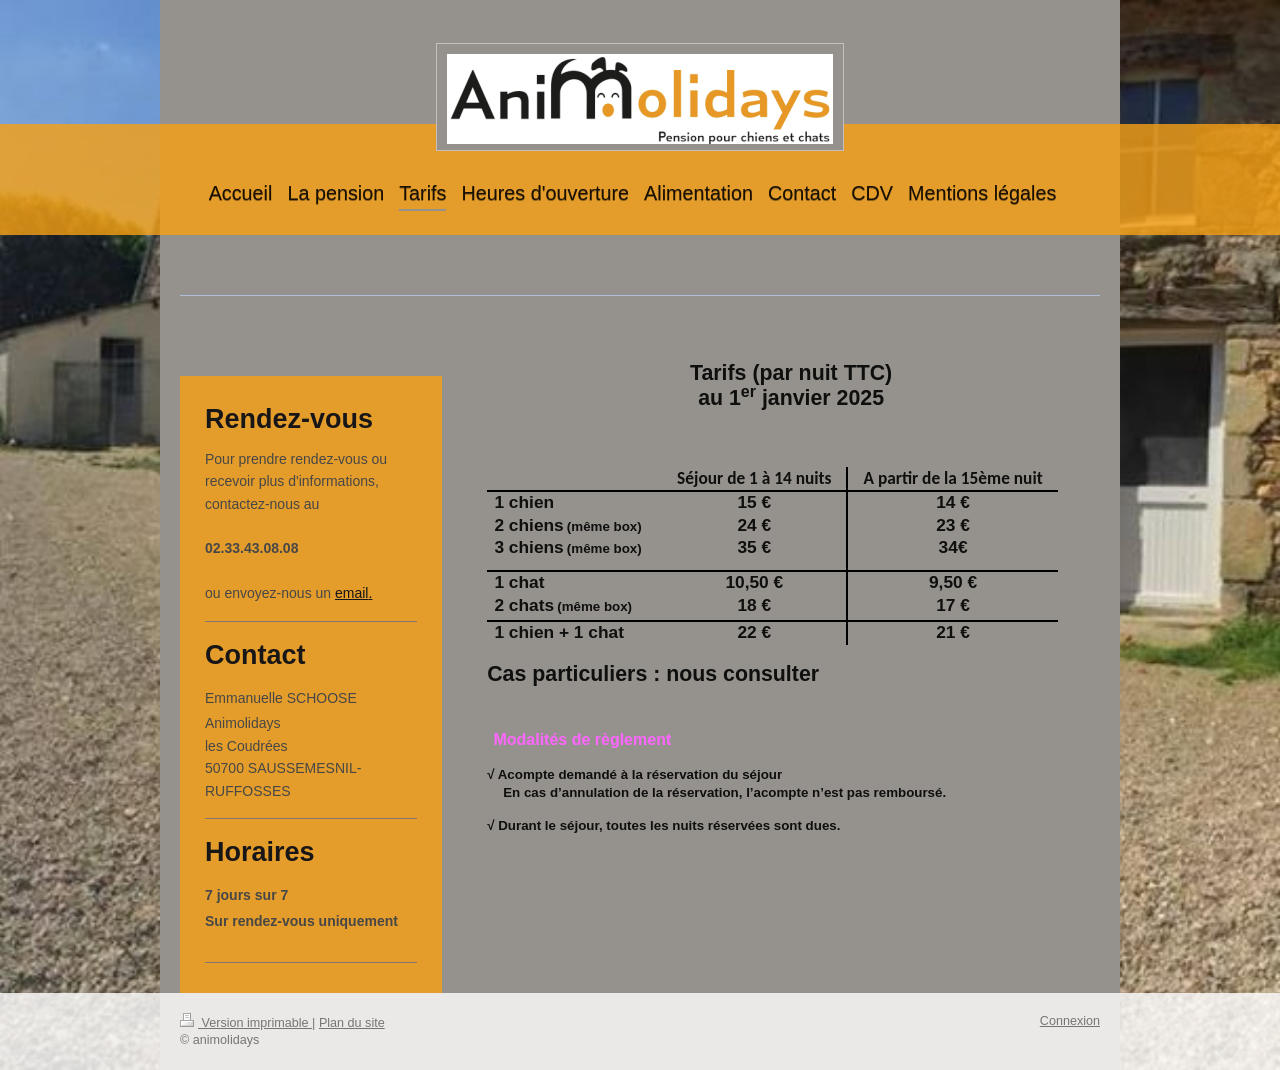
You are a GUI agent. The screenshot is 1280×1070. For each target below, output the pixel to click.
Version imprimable (246, 1023)
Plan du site (352, 1023)
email (351, 593)
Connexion (1070, 1021)
